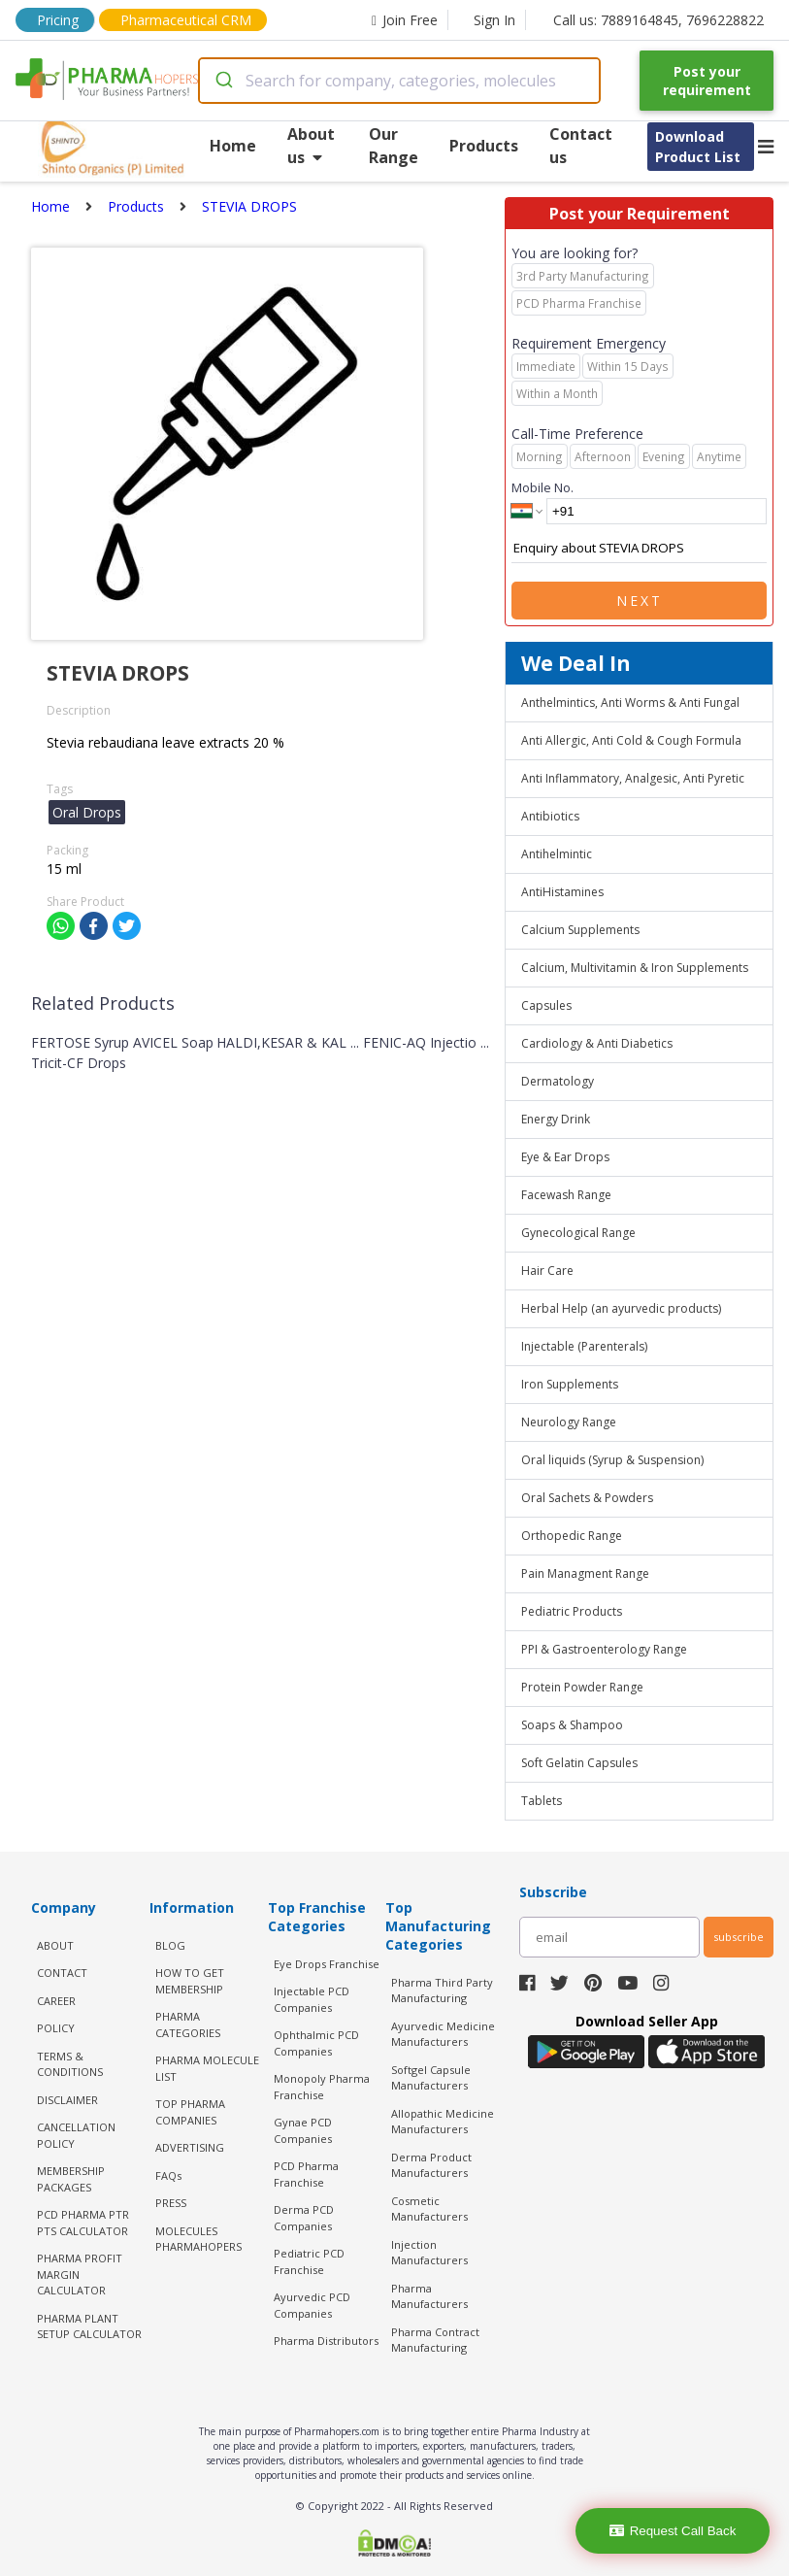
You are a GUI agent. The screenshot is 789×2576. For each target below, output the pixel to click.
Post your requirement (707, 80)
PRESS (170, 2202)
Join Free (405, 20)
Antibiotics (550, 816)
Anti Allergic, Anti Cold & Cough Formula (631, 740)
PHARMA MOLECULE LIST (207, 2068)
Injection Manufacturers (429, 2252)
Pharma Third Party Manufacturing (442, 1990)
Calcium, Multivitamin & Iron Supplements (634, 967)
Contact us (580, 145)
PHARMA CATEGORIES (187, 2024)
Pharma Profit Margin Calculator (79, 2274)
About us (311, 145)
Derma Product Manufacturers (431, 2165)
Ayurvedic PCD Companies (312, 2305)
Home (233, 145)
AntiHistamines (562, 892)
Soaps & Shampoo (572, 1725)
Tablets (541, 1800)
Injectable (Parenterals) (584, 1346)
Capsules (546, 1005)
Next (639, 600)
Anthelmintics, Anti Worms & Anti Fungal (630, 702)
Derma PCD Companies (304, 2217)
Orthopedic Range (571, 1535)
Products (483, 145)
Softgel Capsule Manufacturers (431, 2077)
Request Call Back (673, 2531)
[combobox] (399, 80)
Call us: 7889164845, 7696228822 (658, 20)
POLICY (56, 2028)
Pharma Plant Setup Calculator (89, 2326)
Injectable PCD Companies (311, 1999)
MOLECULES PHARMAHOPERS (198, 2239)
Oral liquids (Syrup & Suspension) (612, 1460)
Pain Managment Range (585, 1573)
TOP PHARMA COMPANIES (190, 2111)
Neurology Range (568, 1422)
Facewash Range (566, 1195)
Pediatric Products (571, 1611)
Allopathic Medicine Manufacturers (442, 2121)
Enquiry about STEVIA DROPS (639, 548)
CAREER (56, 2000)
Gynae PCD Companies (303, 2130)
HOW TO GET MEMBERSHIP (189, 1980)
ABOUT (55, 1945)
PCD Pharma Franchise (306, 2174)
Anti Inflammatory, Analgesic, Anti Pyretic (632, 778)
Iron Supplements (569, 1384)
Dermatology (557, 1081)
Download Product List (697, 146)
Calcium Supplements (580, 929)
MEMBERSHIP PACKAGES (71, 2178)
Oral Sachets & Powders (587, 1497)
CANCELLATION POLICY (76, 2135)
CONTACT (62, 1972)
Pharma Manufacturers (429, 2296)
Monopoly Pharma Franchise (322, 2086)
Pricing (58, 20)
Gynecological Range (578, 1232)
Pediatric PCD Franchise (309, 2261)
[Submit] (223, 80)
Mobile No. (542, 487)
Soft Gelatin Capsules (579, 1763)
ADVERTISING (189, 2147)
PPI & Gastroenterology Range (604, 1649)
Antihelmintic (556, 854)
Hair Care (547, 1270)
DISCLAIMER (67, 2099)
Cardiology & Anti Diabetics (597, 1043)
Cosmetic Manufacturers (429, 2209)
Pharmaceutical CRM (185, 20)
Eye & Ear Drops (565, 1157)
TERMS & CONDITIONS (70, 2064)
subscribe (738, 1936)
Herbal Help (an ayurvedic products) (621, 1308)
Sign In (494, 20)
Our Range (393, 145)
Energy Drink (555, 1119)
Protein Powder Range (582, 1687)
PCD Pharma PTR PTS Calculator (83, 2222)
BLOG (170, 1945)
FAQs (168, 2175)
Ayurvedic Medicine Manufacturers (443, 2034)
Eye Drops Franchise (326, 1964)
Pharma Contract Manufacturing (435, 2340)
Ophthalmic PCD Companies (316, 2042)
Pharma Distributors (326, 2340)
